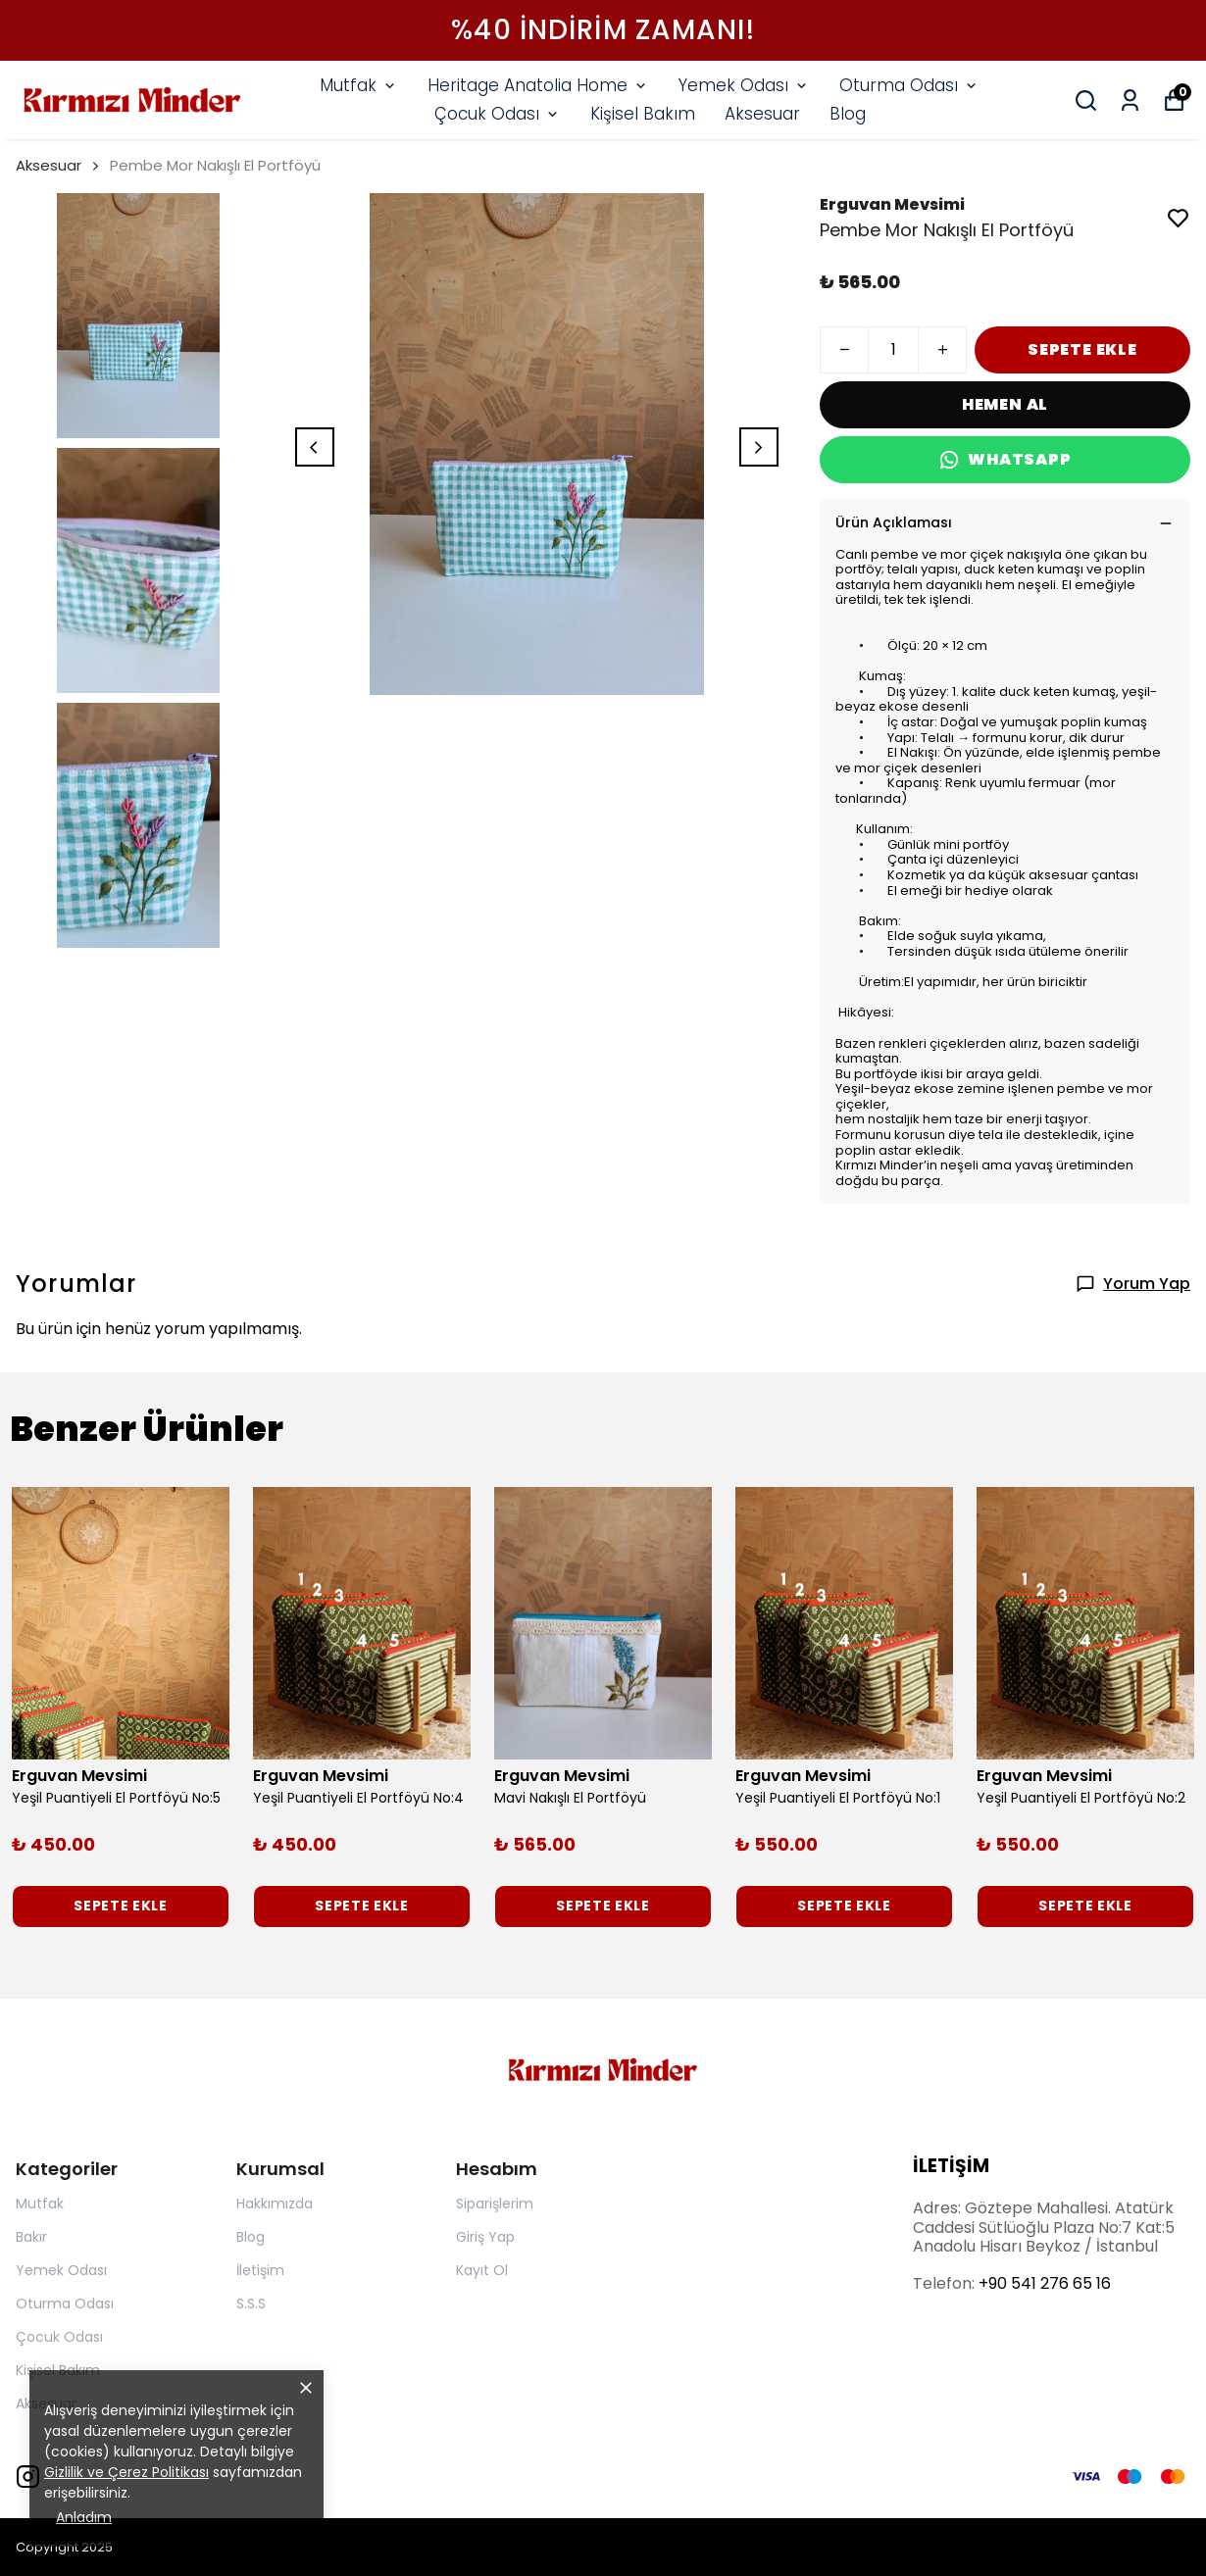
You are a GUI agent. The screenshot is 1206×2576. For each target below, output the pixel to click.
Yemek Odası (744, 85)
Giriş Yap (485, 2237)
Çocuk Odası (497, 113)
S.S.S (251, 2303)
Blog (847, 113)
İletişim (260, 2270)
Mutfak (359, 85)
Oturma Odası (909, 85)
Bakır (31, 2237)
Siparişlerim (494, 2203)
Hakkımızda (274, 2203)
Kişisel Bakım (642, 113)
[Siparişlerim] (1130, 100)
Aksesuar (762, 113)
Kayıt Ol (482, 2270)
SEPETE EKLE (1082, 349)
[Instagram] (28, 2476)
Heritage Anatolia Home (538, 85)
